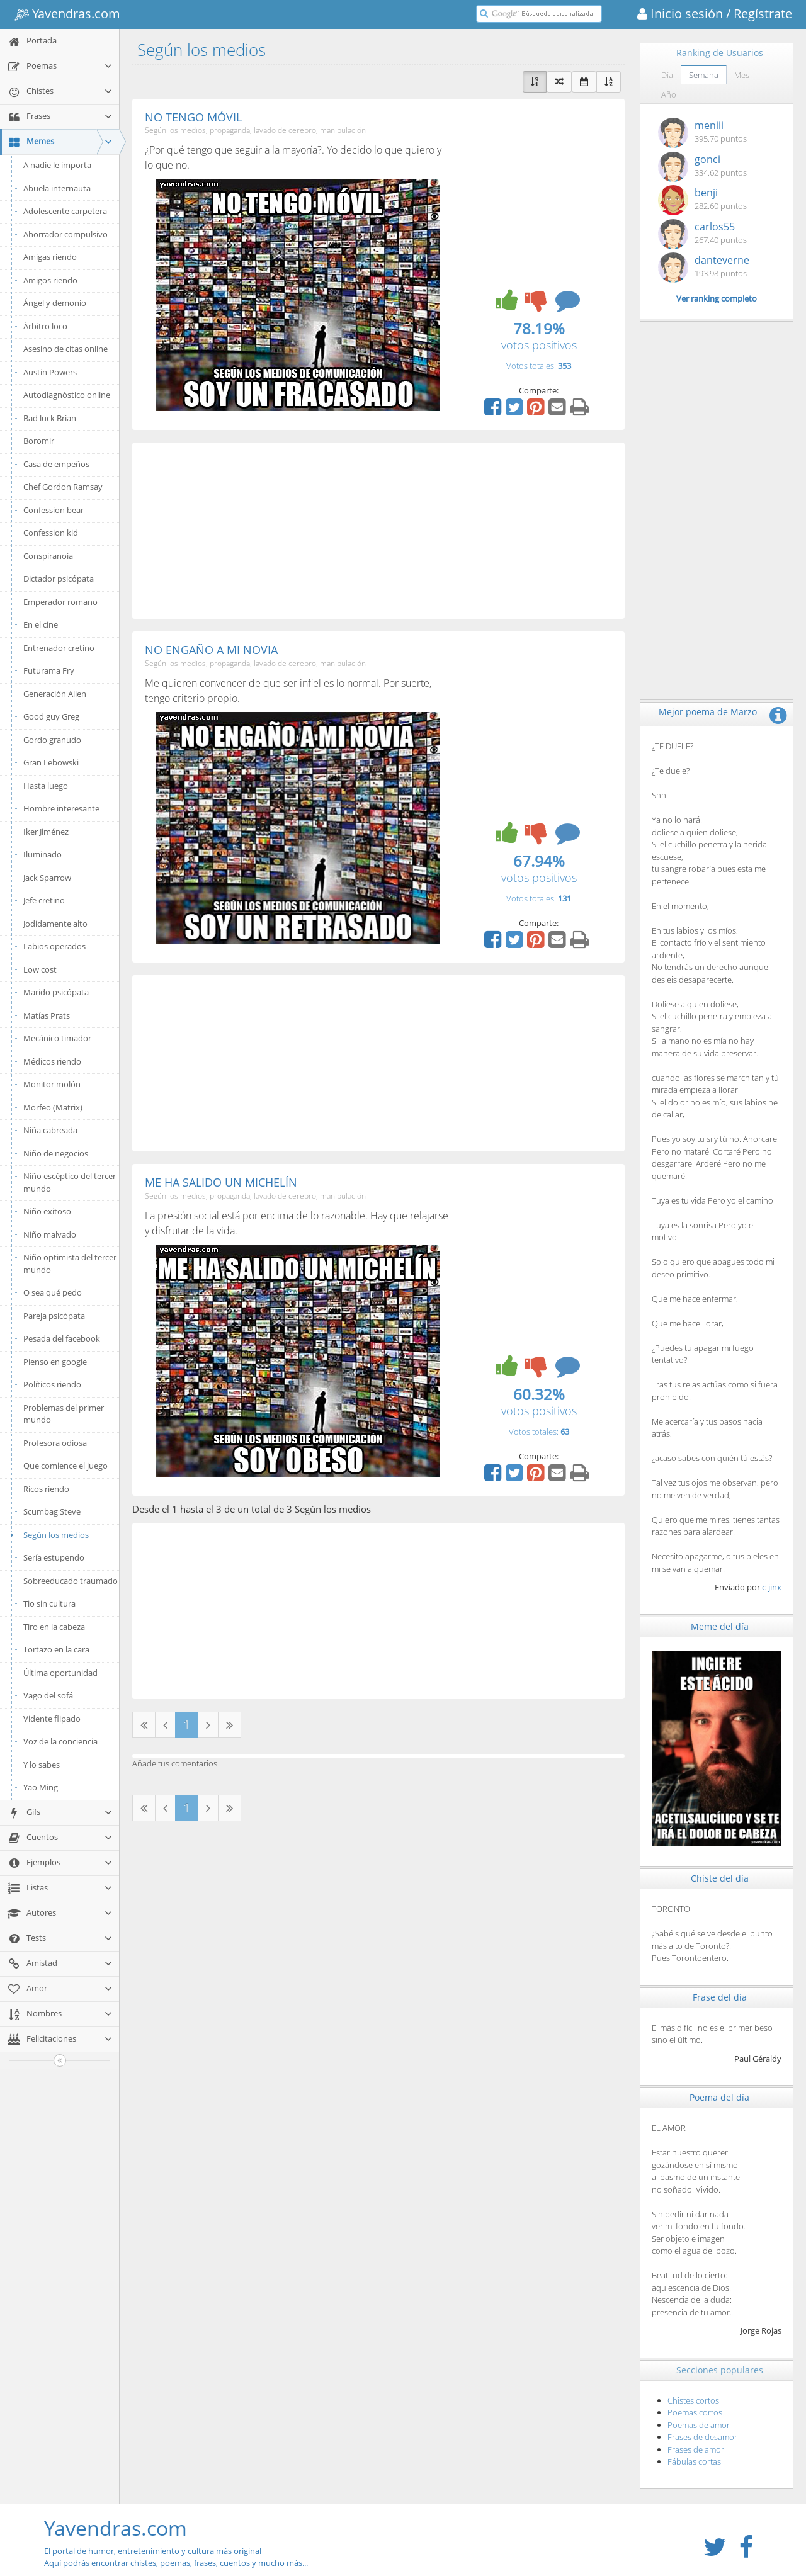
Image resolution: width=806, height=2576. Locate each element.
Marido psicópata (56, 992)
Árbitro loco (45, 326)
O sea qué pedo (52, 1292)
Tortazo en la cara (56, 1649)
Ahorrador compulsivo (65, 234)
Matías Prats (46, 1015)
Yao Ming (40, 1787)
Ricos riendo (46, 1488)
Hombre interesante (61, 808)
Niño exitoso (47, 1211)
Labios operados (54, 946)
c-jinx (771, 1587)
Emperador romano (60, 601)
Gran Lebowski (51, 762)
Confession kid (50, 532)
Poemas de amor (698, 2425)
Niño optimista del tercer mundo (69, 1263)
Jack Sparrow (47, 877)
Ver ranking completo (716, 298)
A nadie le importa (57, 165)
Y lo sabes (41, 1764)
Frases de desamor (702, 2437)
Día (667, 75)
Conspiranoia (48, 556)
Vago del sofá (48, 1695)
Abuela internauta (57, 188)
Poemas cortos (694, 2412)
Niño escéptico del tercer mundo (69, 1182)
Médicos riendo (52, 1061)
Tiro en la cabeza (54, 1626)
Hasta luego (45, 785)
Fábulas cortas (694, 2461)
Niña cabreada (50, 1130)
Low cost (40, 969)
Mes (741, 75)
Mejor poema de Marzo (708, 712)
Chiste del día (720, 1878)
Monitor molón (52, 1084)
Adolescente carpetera (65, 211)
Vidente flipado (52, 1718)
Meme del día (720, 1626)
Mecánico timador (57, 1038)
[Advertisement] (378, 531)
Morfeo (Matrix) (52, 1107)
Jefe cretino (44, 900)
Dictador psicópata (58, 578)
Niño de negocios (55, 1153)
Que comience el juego (65, 1465)
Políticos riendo (52, 1384)
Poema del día (719, 2097)
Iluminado (42, 854)
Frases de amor (695, 2449)
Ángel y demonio (54, 302)
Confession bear (53, 510)
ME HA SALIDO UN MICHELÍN (221, 1182)
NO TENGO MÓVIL (193, 117)
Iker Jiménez (46, 831)
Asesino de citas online (65, 348)
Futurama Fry (48, 670)
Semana (703, 75)
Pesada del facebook (61, 1338)
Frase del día (720, 1997)
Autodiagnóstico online (66, 394)
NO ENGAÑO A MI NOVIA (211, 649)
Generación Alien (54, 693)
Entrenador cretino (58, 647)
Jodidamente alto (55, 923)
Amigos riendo (50, 280)
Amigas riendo (50, 257)
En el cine (40, 624)
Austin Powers (50, 372)
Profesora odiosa (55, 1443)
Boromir (38, 440)
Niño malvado (49, 1234)
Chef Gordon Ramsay (63, 486)
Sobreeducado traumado (70, 1580)
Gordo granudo (52, 739)
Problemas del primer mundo (63, 1414)
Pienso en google (55, 1361)
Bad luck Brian (49, 418)
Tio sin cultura (49, 1603)
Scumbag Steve (52, 1511)
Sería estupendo (53, 1557)
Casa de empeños (56, 464)
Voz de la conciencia (60, 1741)
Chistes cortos (693, 2400)
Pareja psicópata (54, 1315)
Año (668, 94)
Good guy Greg (51, 716)
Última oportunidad (60, 1672)
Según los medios (47, 1534)
